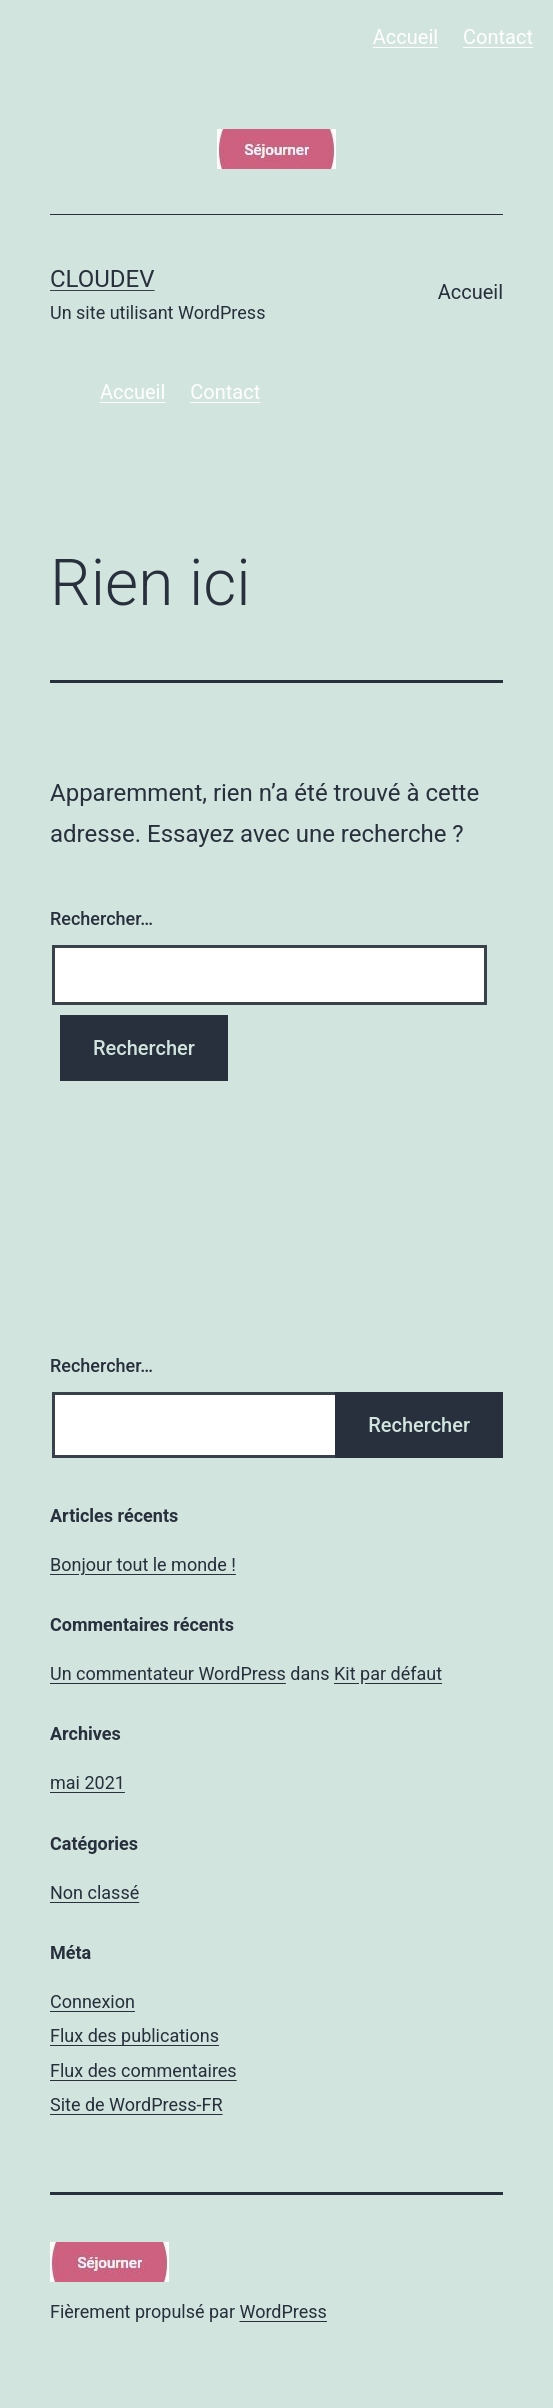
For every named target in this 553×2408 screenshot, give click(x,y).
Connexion (92, 2001)
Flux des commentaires (143, 2070)
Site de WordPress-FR (136, 2104)
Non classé (94, 1892)
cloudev (102, 279)
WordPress (282, 2311)
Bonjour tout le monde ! (143, 1564)
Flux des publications (134, 2035)
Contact (498, 37)
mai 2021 (87, 1782)
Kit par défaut (388, 1673)
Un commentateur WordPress (168, 1673)
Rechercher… (101, 918)
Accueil (405, 37)
